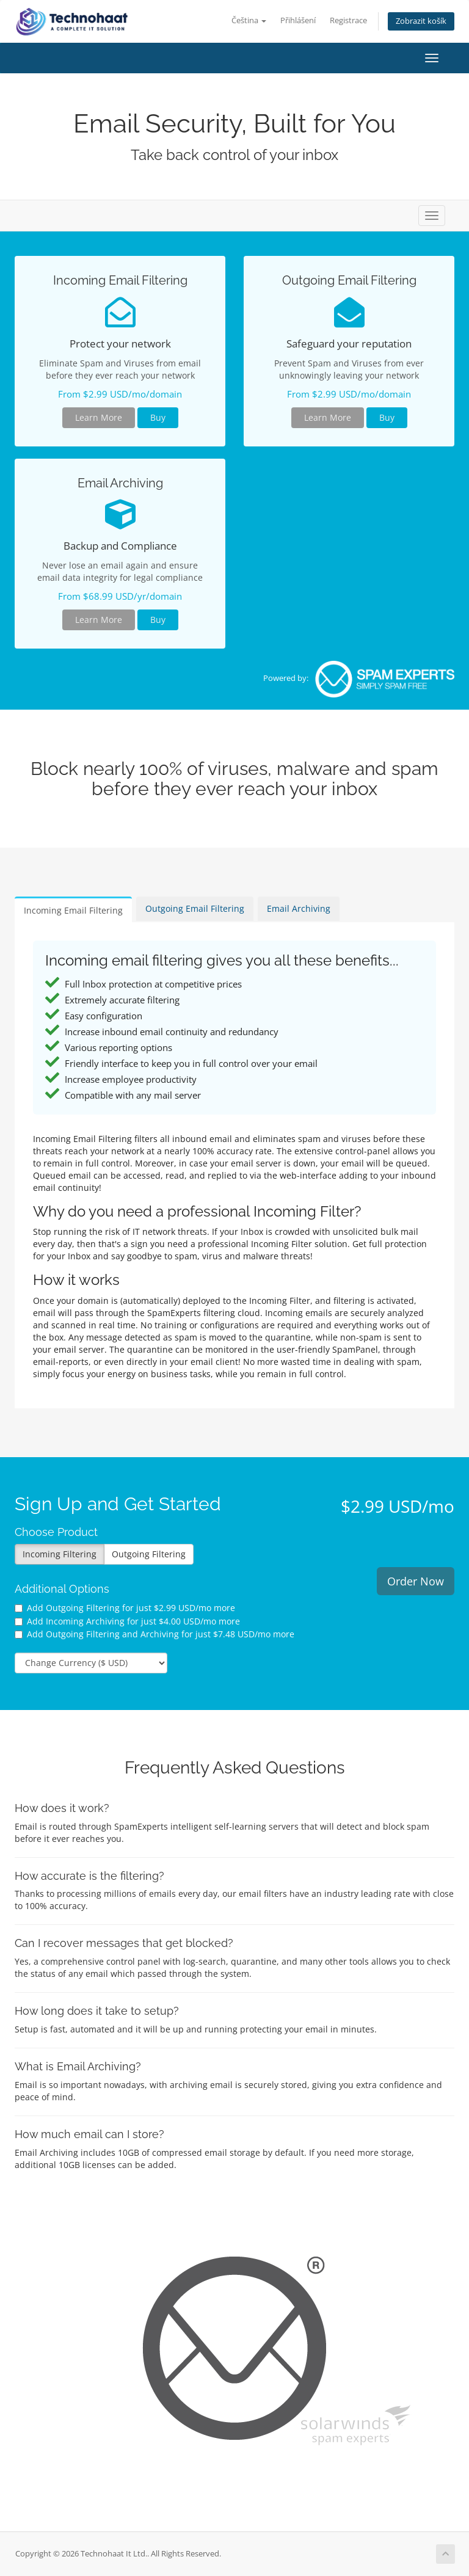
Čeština (248, 20)
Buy (157, 417)
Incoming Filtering (59, 1554)
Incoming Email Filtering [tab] (73, 910)
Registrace (348, 20)
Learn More (98, 417)
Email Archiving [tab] (298, 908)
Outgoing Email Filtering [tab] (194, 908)
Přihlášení (298, 20)
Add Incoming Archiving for (127, 1621)
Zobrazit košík (421, 21)
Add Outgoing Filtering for (125, 1608)
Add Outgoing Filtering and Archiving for (154, 1634)
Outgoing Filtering (149, 1554)
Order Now (415, 1581)
